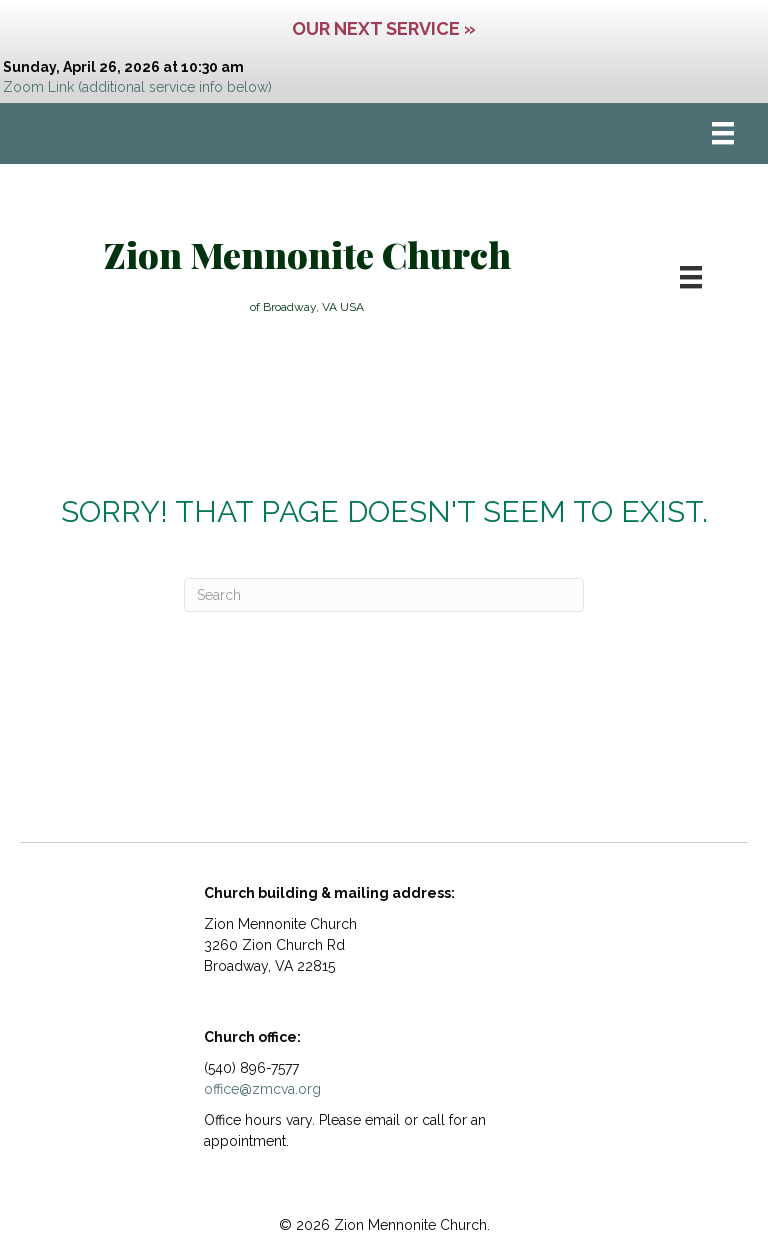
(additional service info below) (175, 87)
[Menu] (723, 133)
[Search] (384, 595)
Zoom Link (38, 87)
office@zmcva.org (262, 1089)
